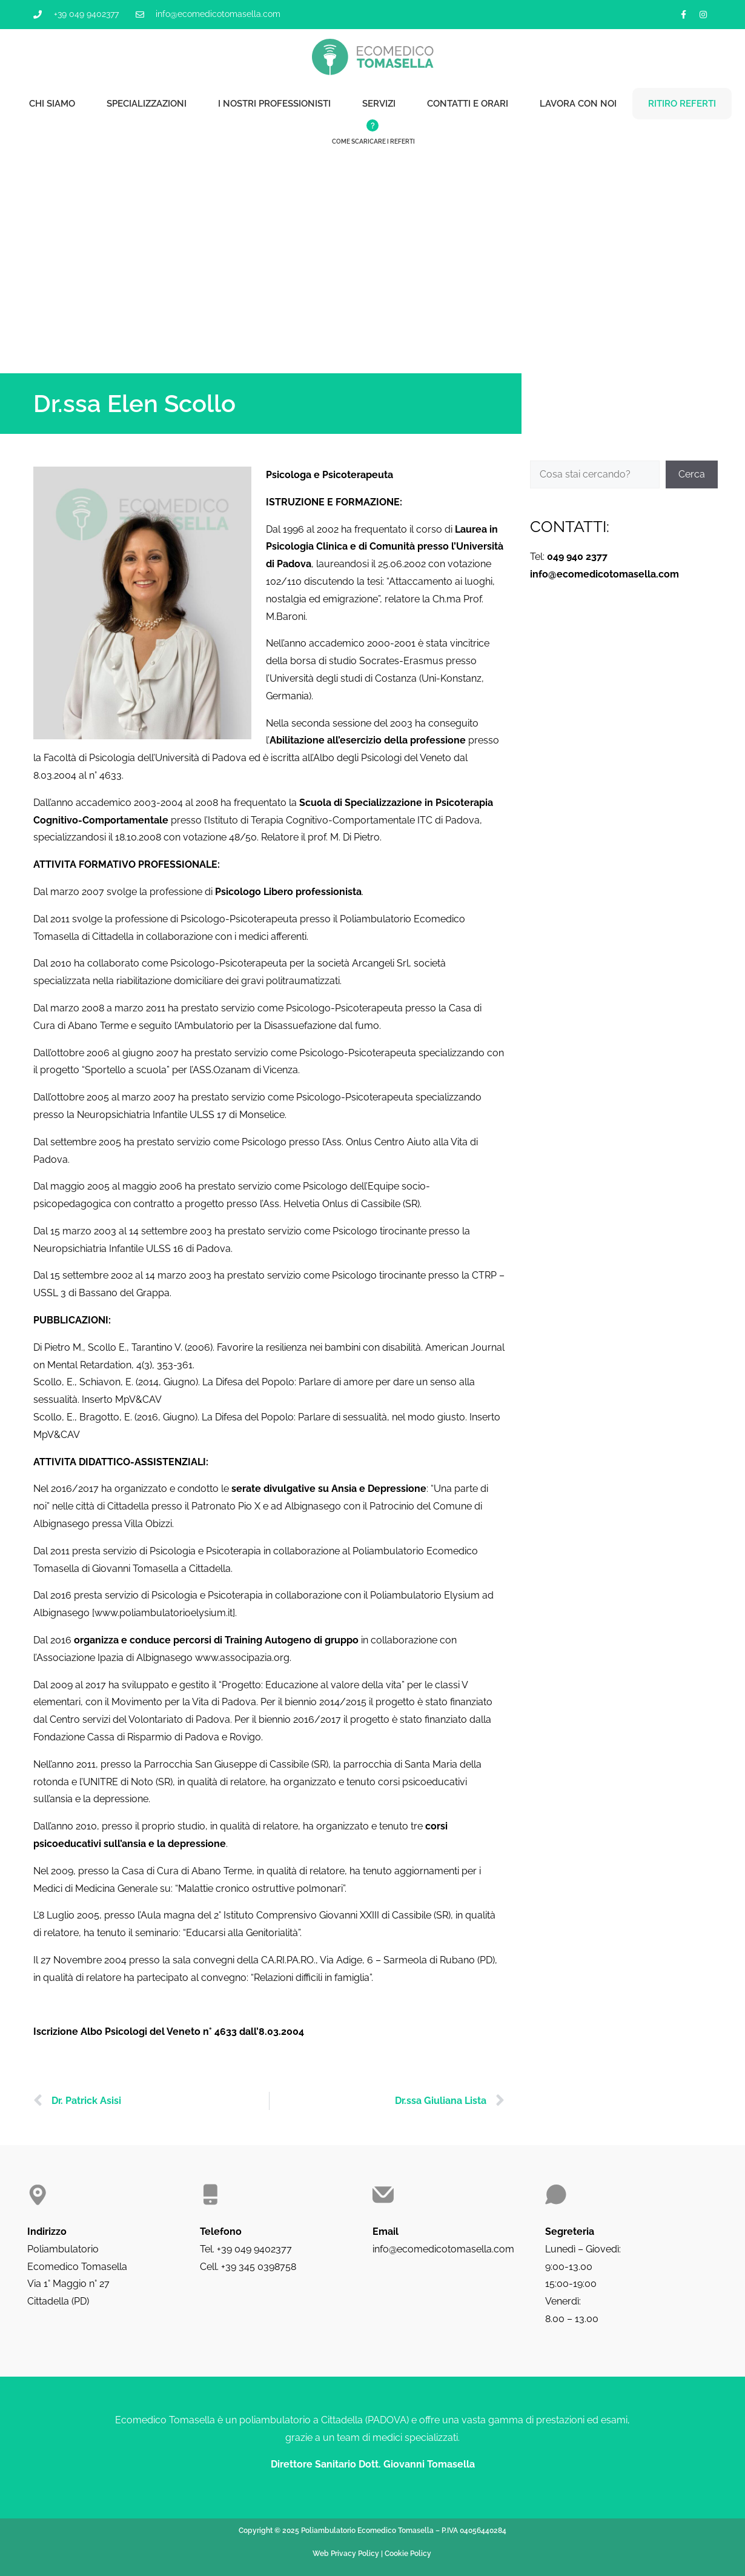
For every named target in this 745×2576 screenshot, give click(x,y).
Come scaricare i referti (373, 141)
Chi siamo (52, 103)
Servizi (379, 103)
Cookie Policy (408, 2553)
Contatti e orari (467, 103)
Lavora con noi (578, 103)
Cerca (691, 474)
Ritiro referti (682, 103)
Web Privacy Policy (346, 2553)
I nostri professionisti (274, 103)
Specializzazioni (147, 103)
